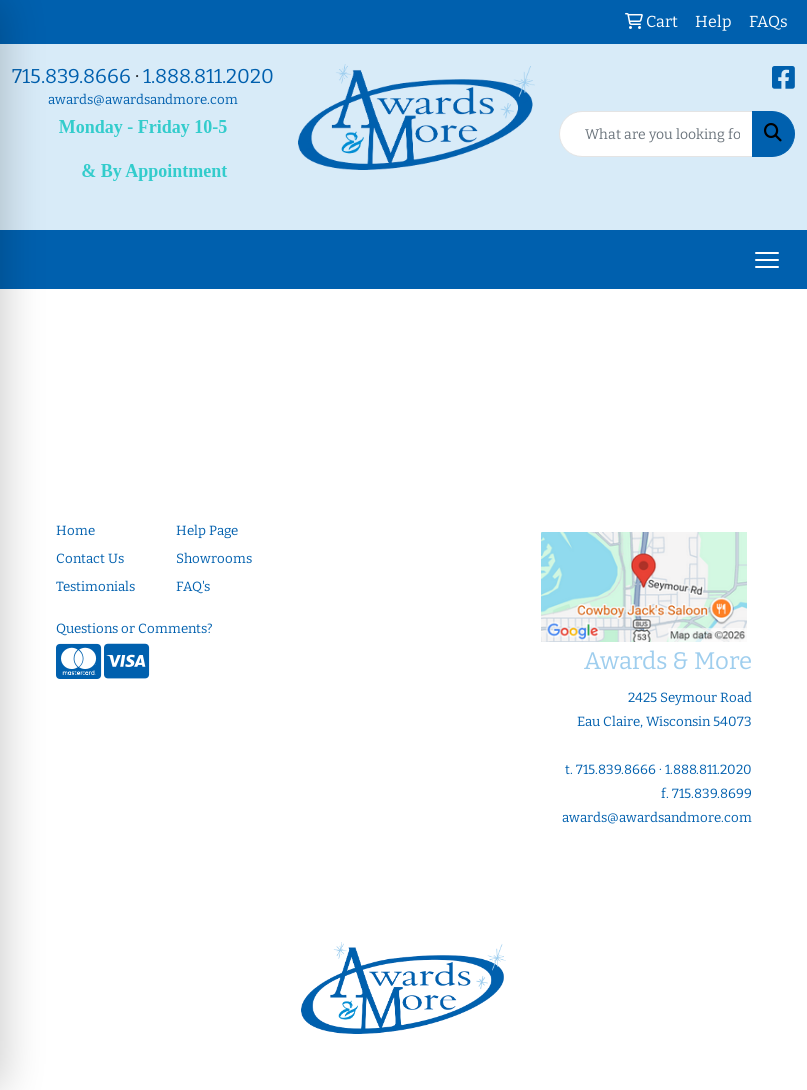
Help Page (207, 531)
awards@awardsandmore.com (143, 100)
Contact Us (90, 559)
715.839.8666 (71, 76)
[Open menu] (767, 260)
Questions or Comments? (134, 629)
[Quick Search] (656, 134)
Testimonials (95, 587)
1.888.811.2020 (208, 76)
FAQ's (193, 587)
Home (75, 531)
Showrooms (214, 559)
